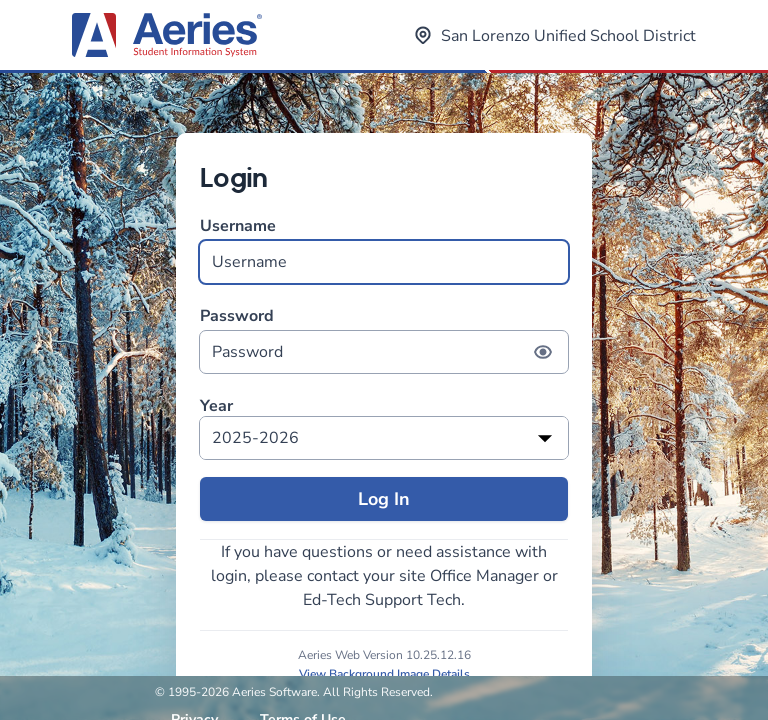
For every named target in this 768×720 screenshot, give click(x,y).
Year (216, 406)
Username (384, 249)
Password (384, 339)
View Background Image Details (384, 674)
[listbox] (384, 438)
